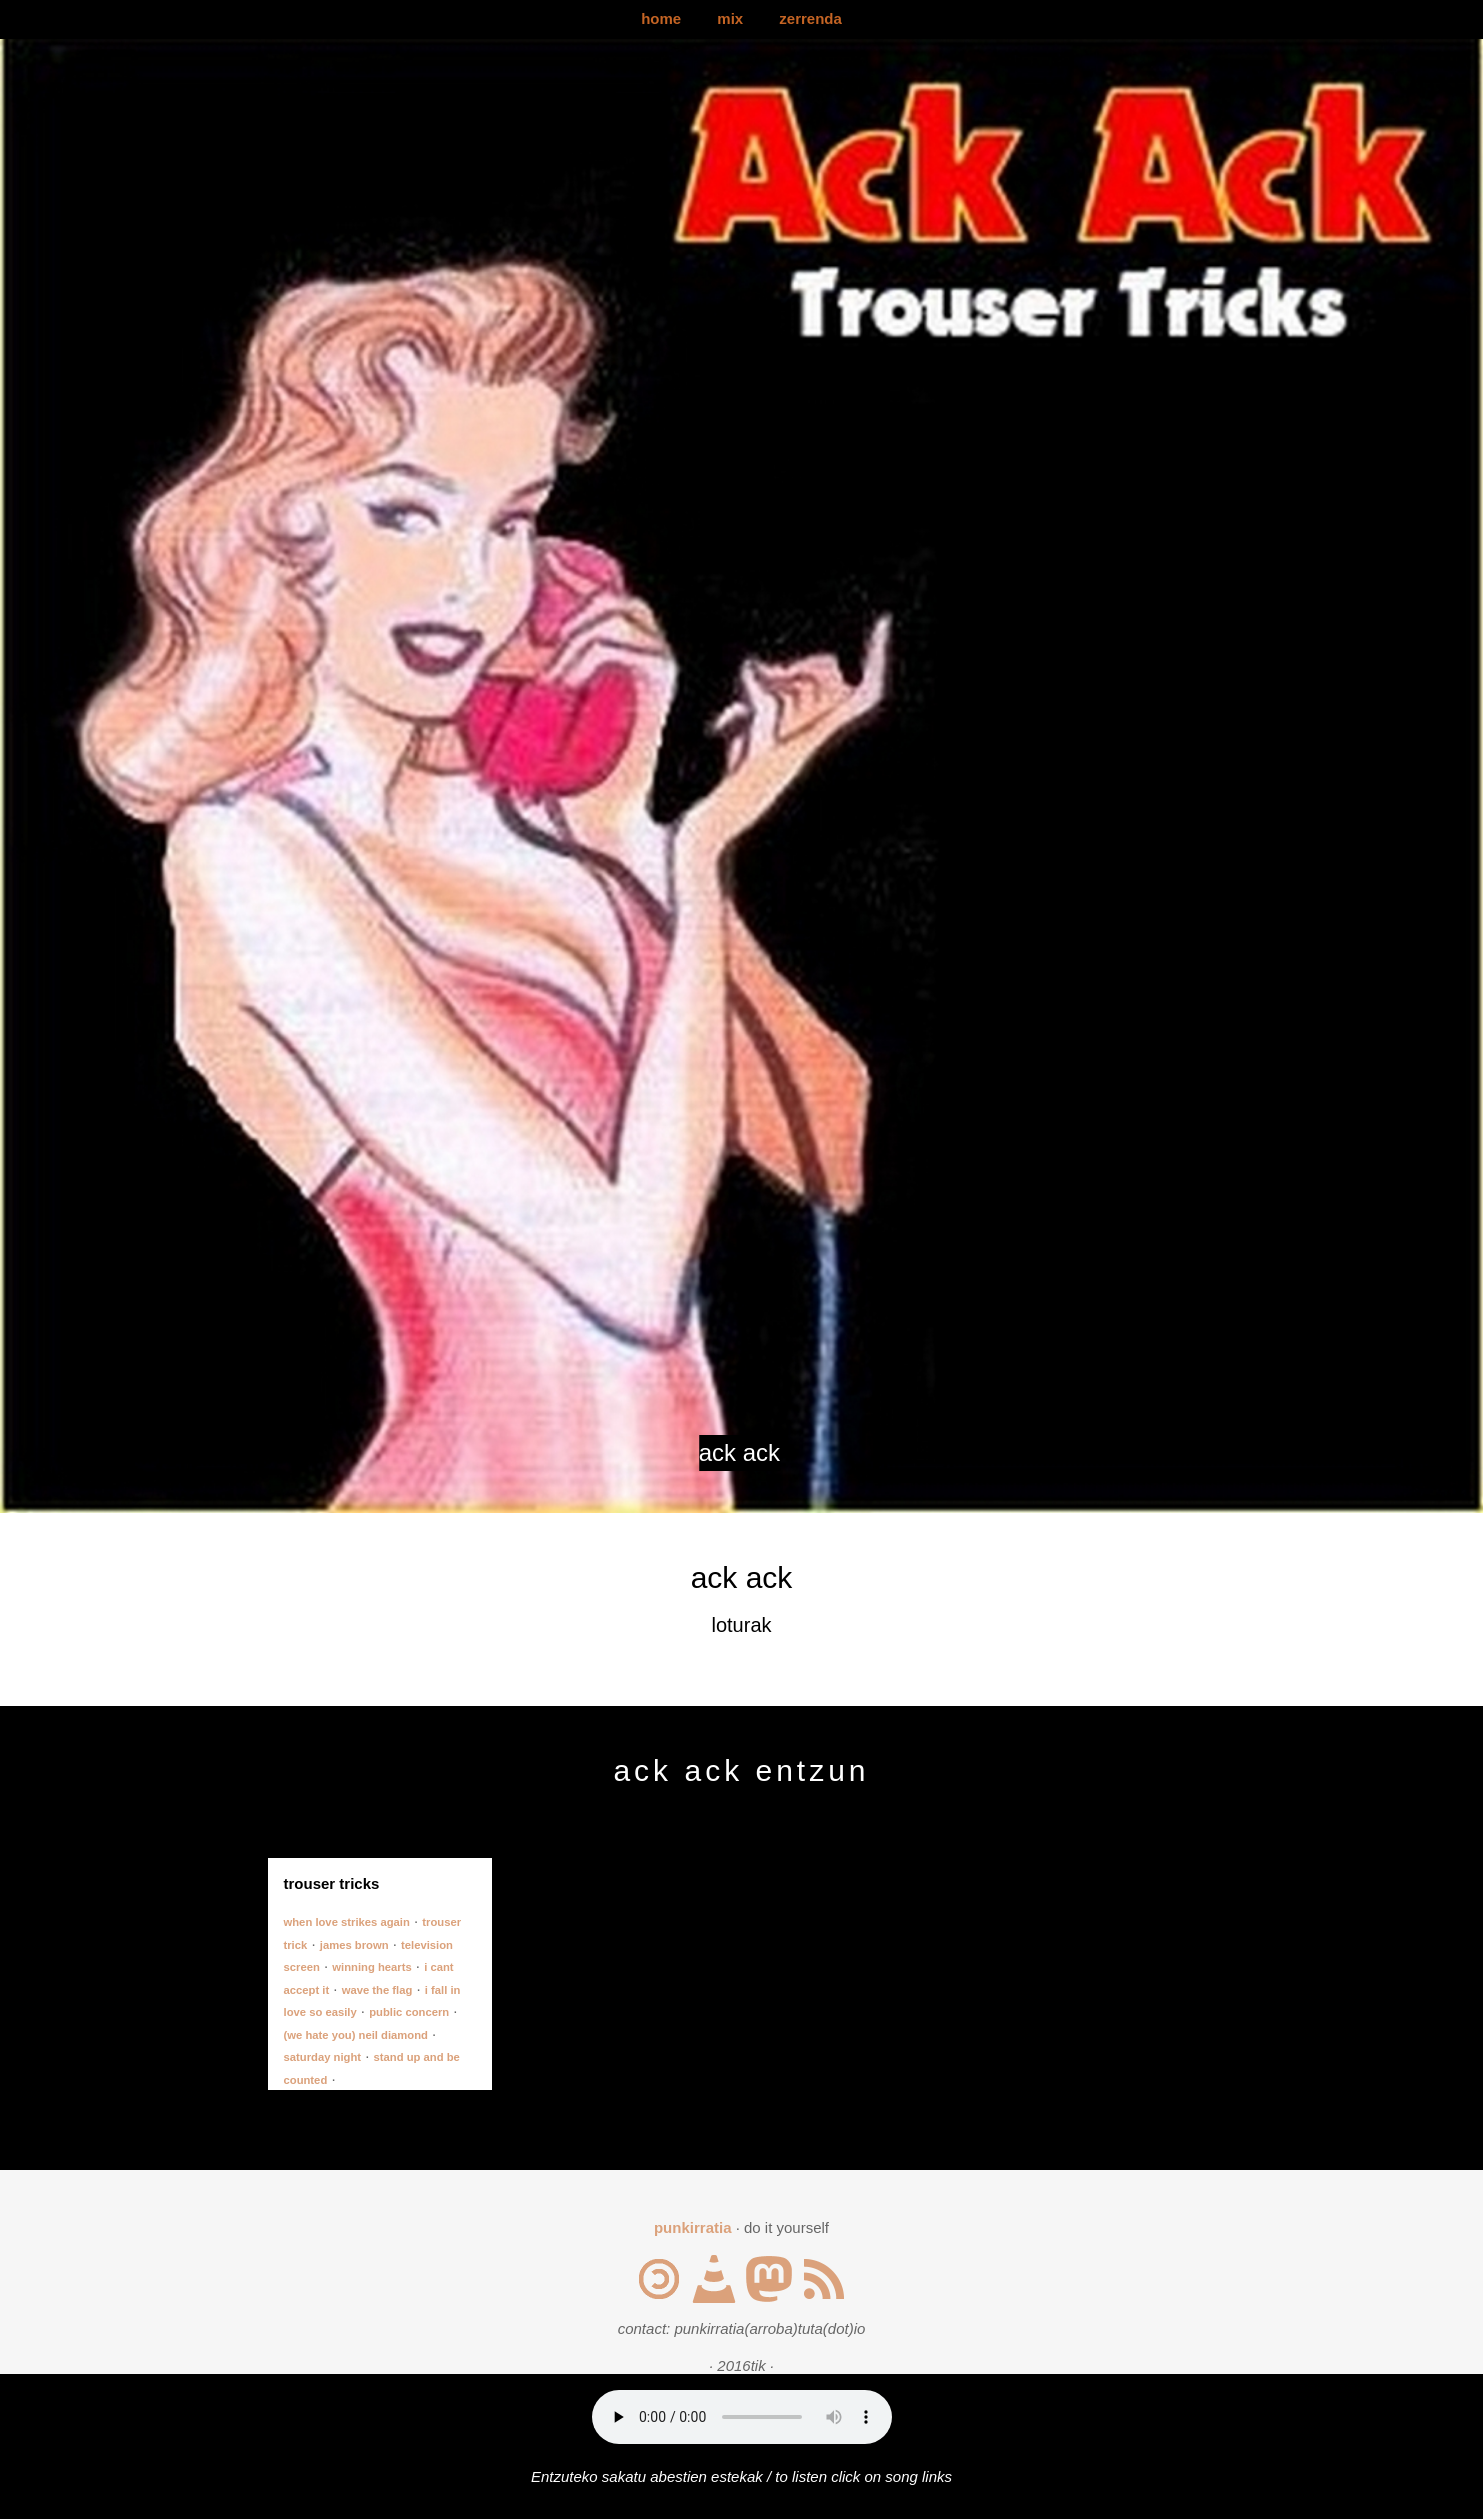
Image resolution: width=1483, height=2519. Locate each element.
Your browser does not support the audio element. (742, 2417)
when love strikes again (347, 1922)
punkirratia (693, 2227)
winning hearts (371, 1967)
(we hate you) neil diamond (356, 2035)
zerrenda (810, 18)
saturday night (323, 2057)
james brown (354, 1945)
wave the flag (377, 1990)
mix (730, 18)
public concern (409, 2012)
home (661, 18)
